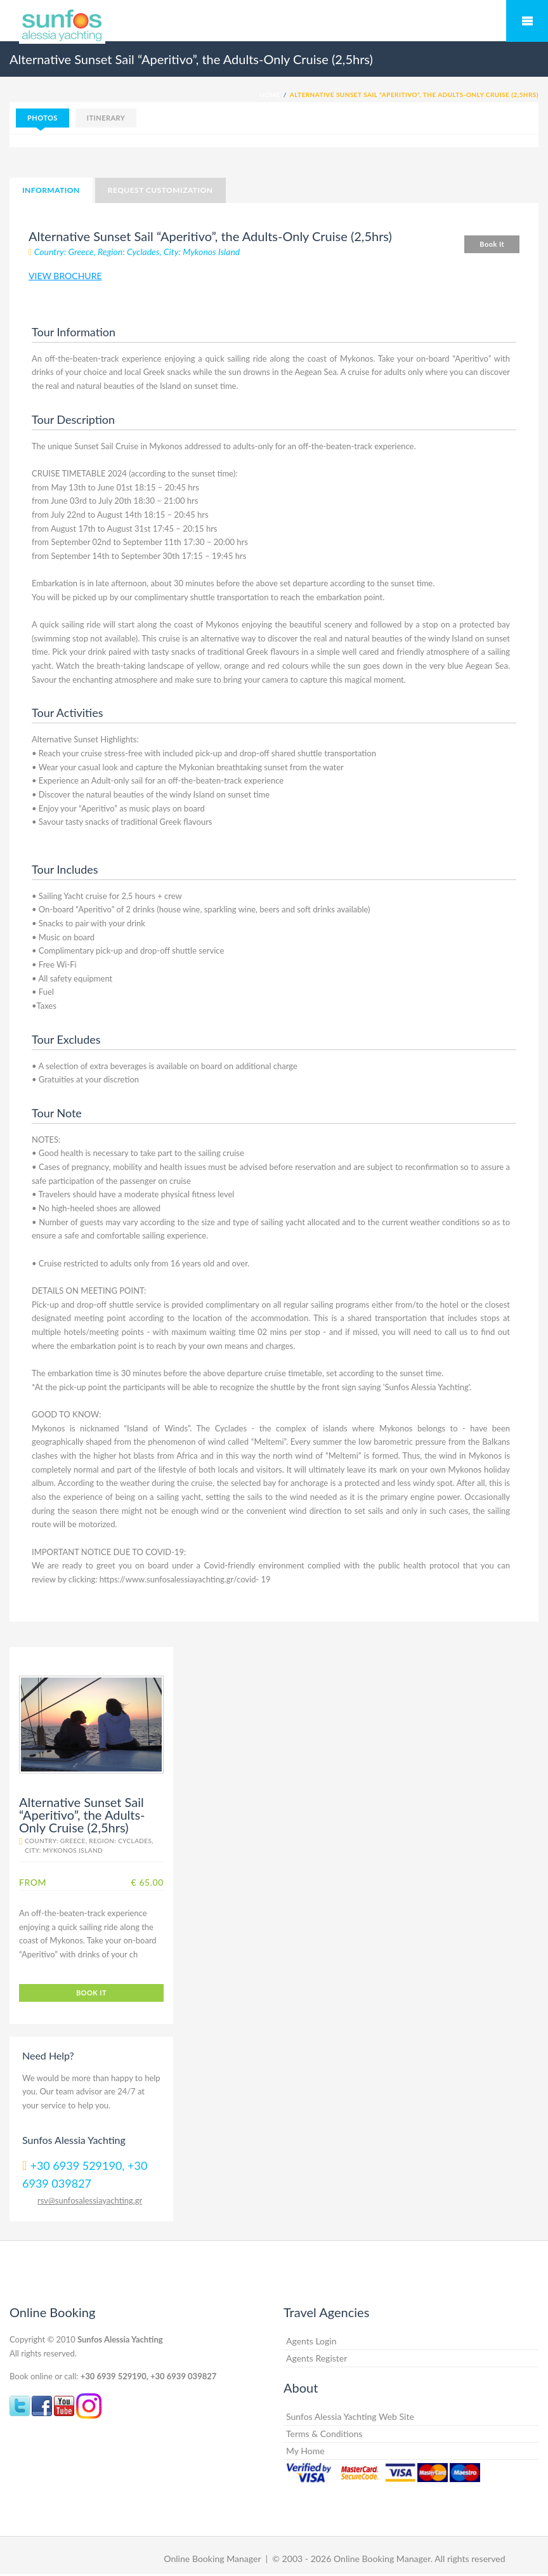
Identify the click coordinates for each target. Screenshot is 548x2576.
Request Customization (160, 190)
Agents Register (316, 2358)
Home (269, 94)
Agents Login (311, 2341)
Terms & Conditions (324, 2433)
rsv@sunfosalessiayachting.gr (89, 2200)
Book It (492, 244)
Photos (42, 118)
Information (51, 190)
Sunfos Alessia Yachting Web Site (350, 2416)
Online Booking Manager (212, 2558)
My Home (305, 2450)
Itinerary (106, 118)
